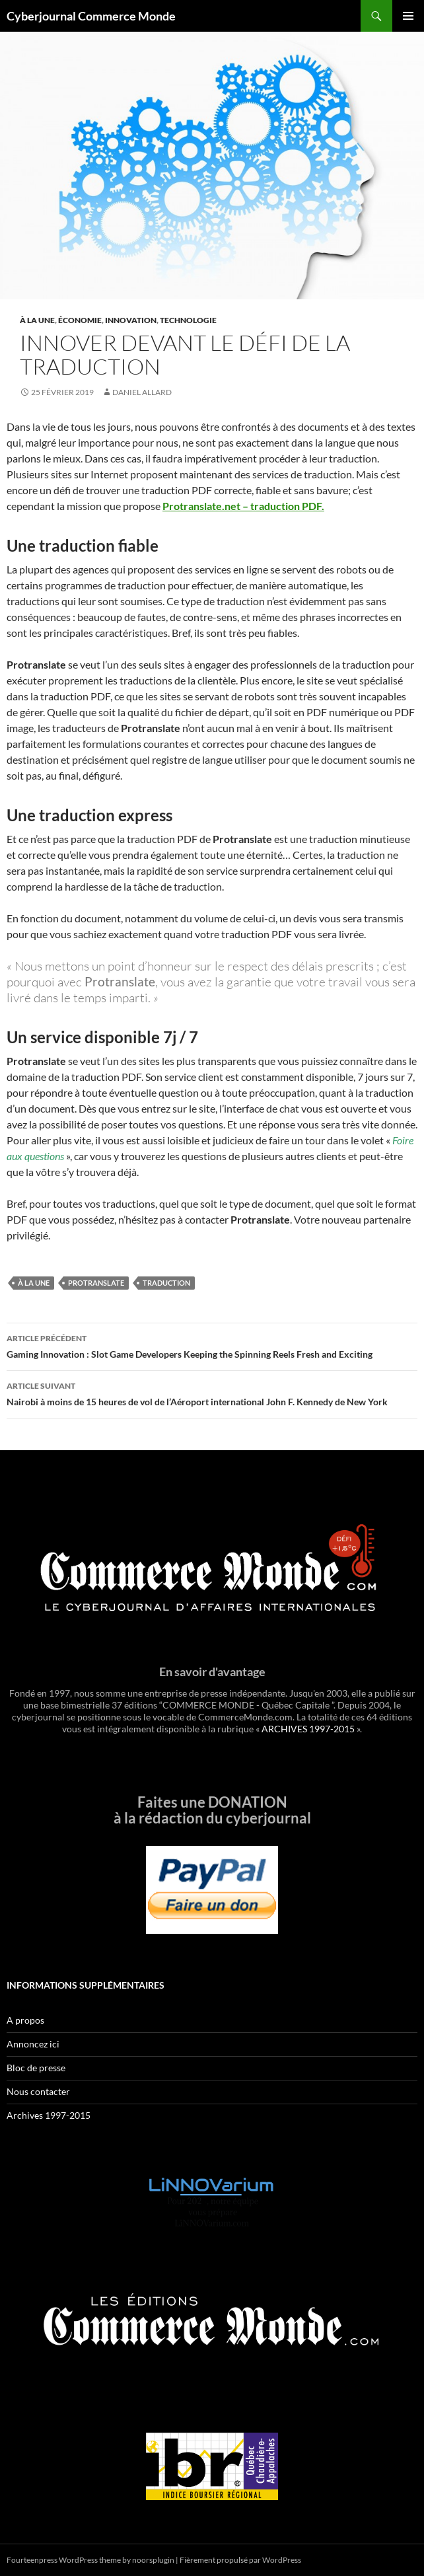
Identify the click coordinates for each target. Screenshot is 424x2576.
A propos (25, 2020)
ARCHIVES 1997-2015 (308, 1728)
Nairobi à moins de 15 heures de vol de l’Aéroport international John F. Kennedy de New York (212, 1392)
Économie (80, 320)
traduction (166, 1282)
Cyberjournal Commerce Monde (91, 16)
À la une (37, 320)
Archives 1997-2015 (48, 2115)
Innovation (131, 320)
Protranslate (96, 1282)
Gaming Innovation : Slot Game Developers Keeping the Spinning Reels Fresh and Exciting (212, 1345)
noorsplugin (153, 2560)
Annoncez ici (33, 2043)
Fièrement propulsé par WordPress (240, 2560)
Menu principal (408, 16)
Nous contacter (38, 2091)
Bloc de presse (36, 2067)
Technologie (188, 320)
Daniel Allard (142, 392)
